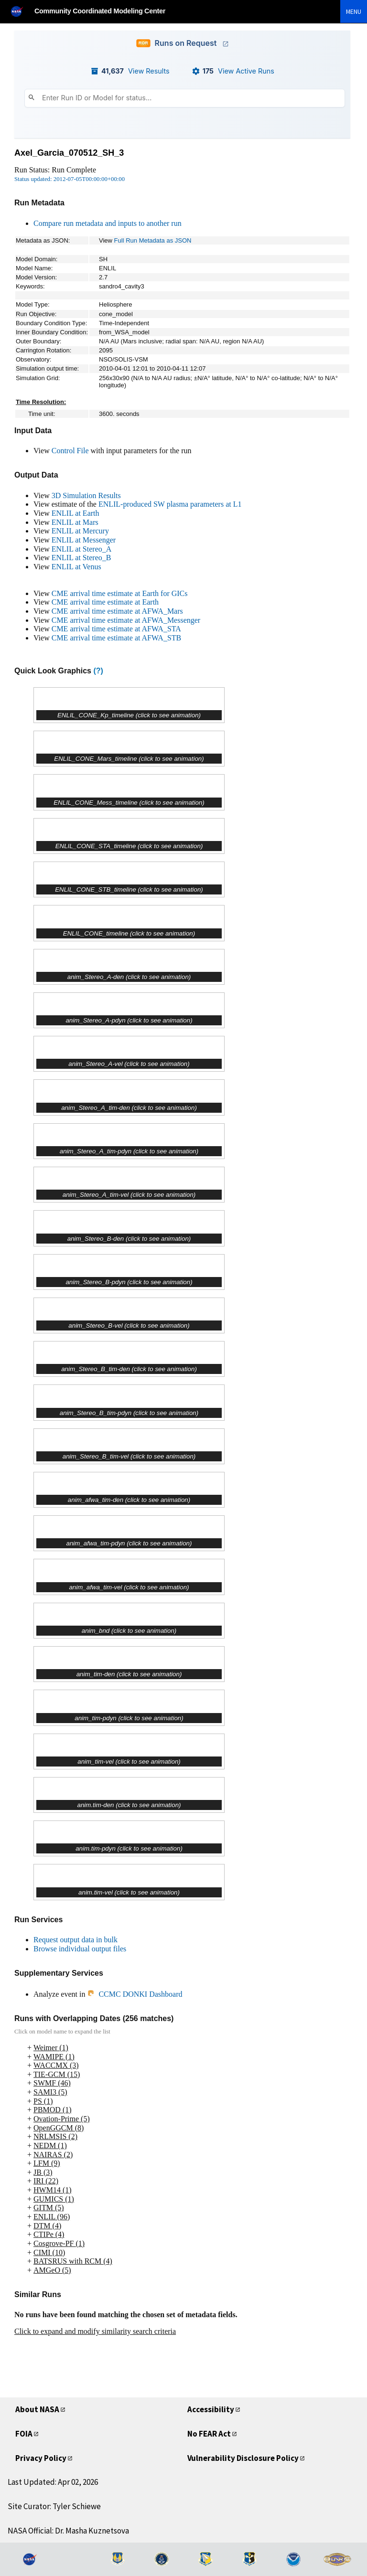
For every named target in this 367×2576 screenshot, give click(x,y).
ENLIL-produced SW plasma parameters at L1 (170, 504)
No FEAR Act (209, 2433)
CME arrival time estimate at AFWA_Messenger (126, 620)
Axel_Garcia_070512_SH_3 (69, 153)
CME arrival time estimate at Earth (105, 602)
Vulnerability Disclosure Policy (243, 2458)
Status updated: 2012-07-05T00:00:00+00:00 (69, 179)
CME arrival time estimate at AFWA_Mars (117, 611)
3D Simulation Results (86, 495)
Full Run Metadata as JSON (153, 240)
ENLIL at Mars (75, 522)
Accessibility (210, 2409)
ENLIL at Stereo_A (82, 549)
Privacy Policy (40, 2458)
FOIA (23, 2433)
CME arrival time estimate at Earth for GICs (120, 593)
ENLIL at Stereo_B (81, 558)
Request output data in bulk (75, 1940)
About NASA (37, 2409)
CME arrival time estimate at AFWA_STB (117, 638)
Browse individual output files (79, 1949)
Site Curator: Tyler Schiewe (54, 2506)
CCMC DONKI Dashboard (134, 1994)
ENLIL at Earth (75, 513)
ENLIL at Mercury (80, 531)
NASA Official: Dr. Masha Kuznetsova (68, 2530)
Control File (70, 451)
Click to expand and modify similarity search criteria (95, 2331)
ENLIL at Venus (76, 567)
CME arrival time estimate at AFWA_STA (116, 629)
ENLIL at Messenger (84, 540)
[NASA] (21, 11)
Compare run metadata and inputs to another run (107, 223)
